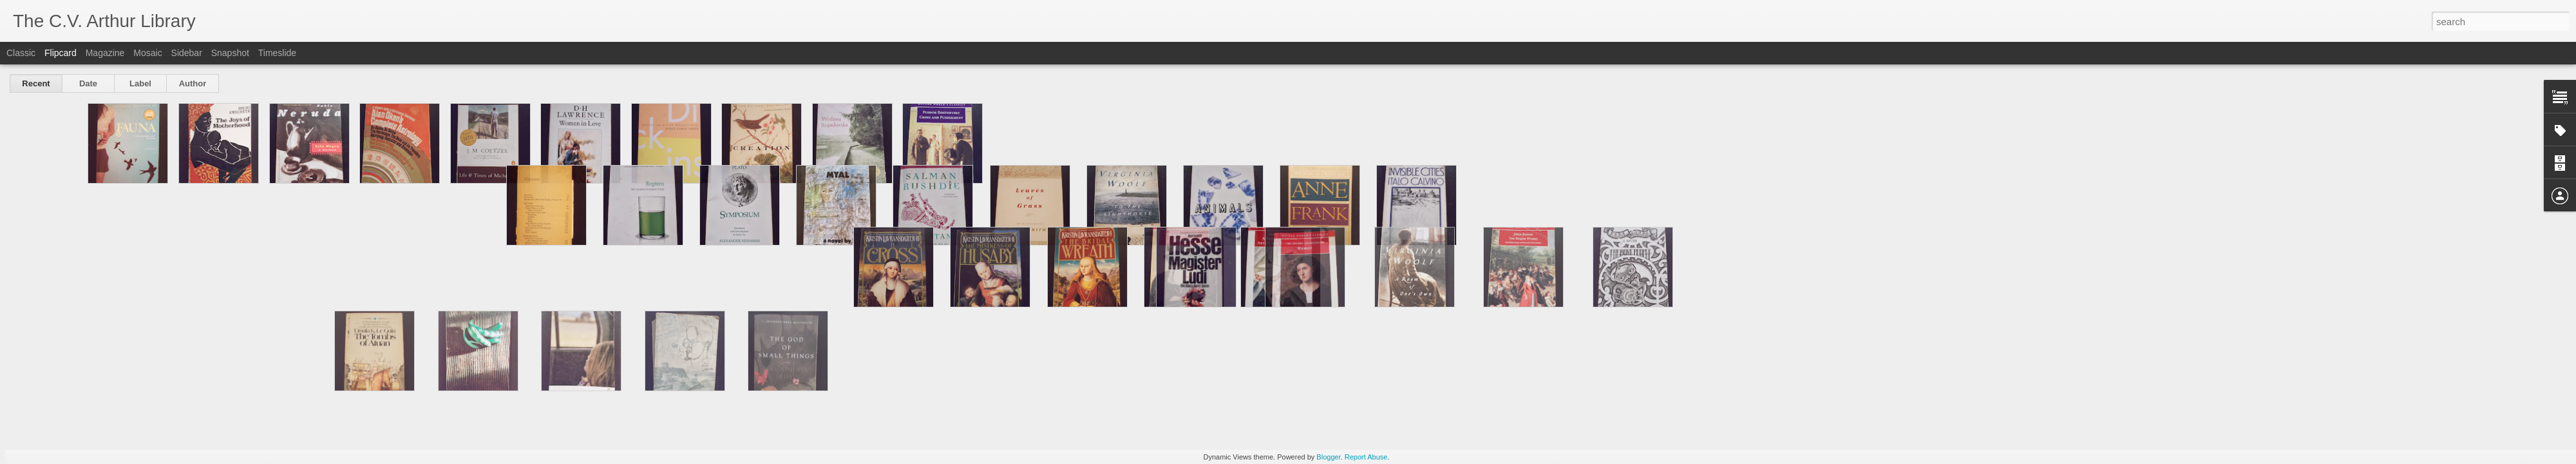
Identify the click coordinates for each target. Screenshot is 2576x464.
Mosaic (147, 53)
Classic (20, 53)
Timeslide (277, 53)
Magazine (105, 53)
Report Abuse (1366, 457)
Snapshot (230, 53)
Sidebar (186, 53)
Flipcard (60, 53)
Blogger (1328, 457)
